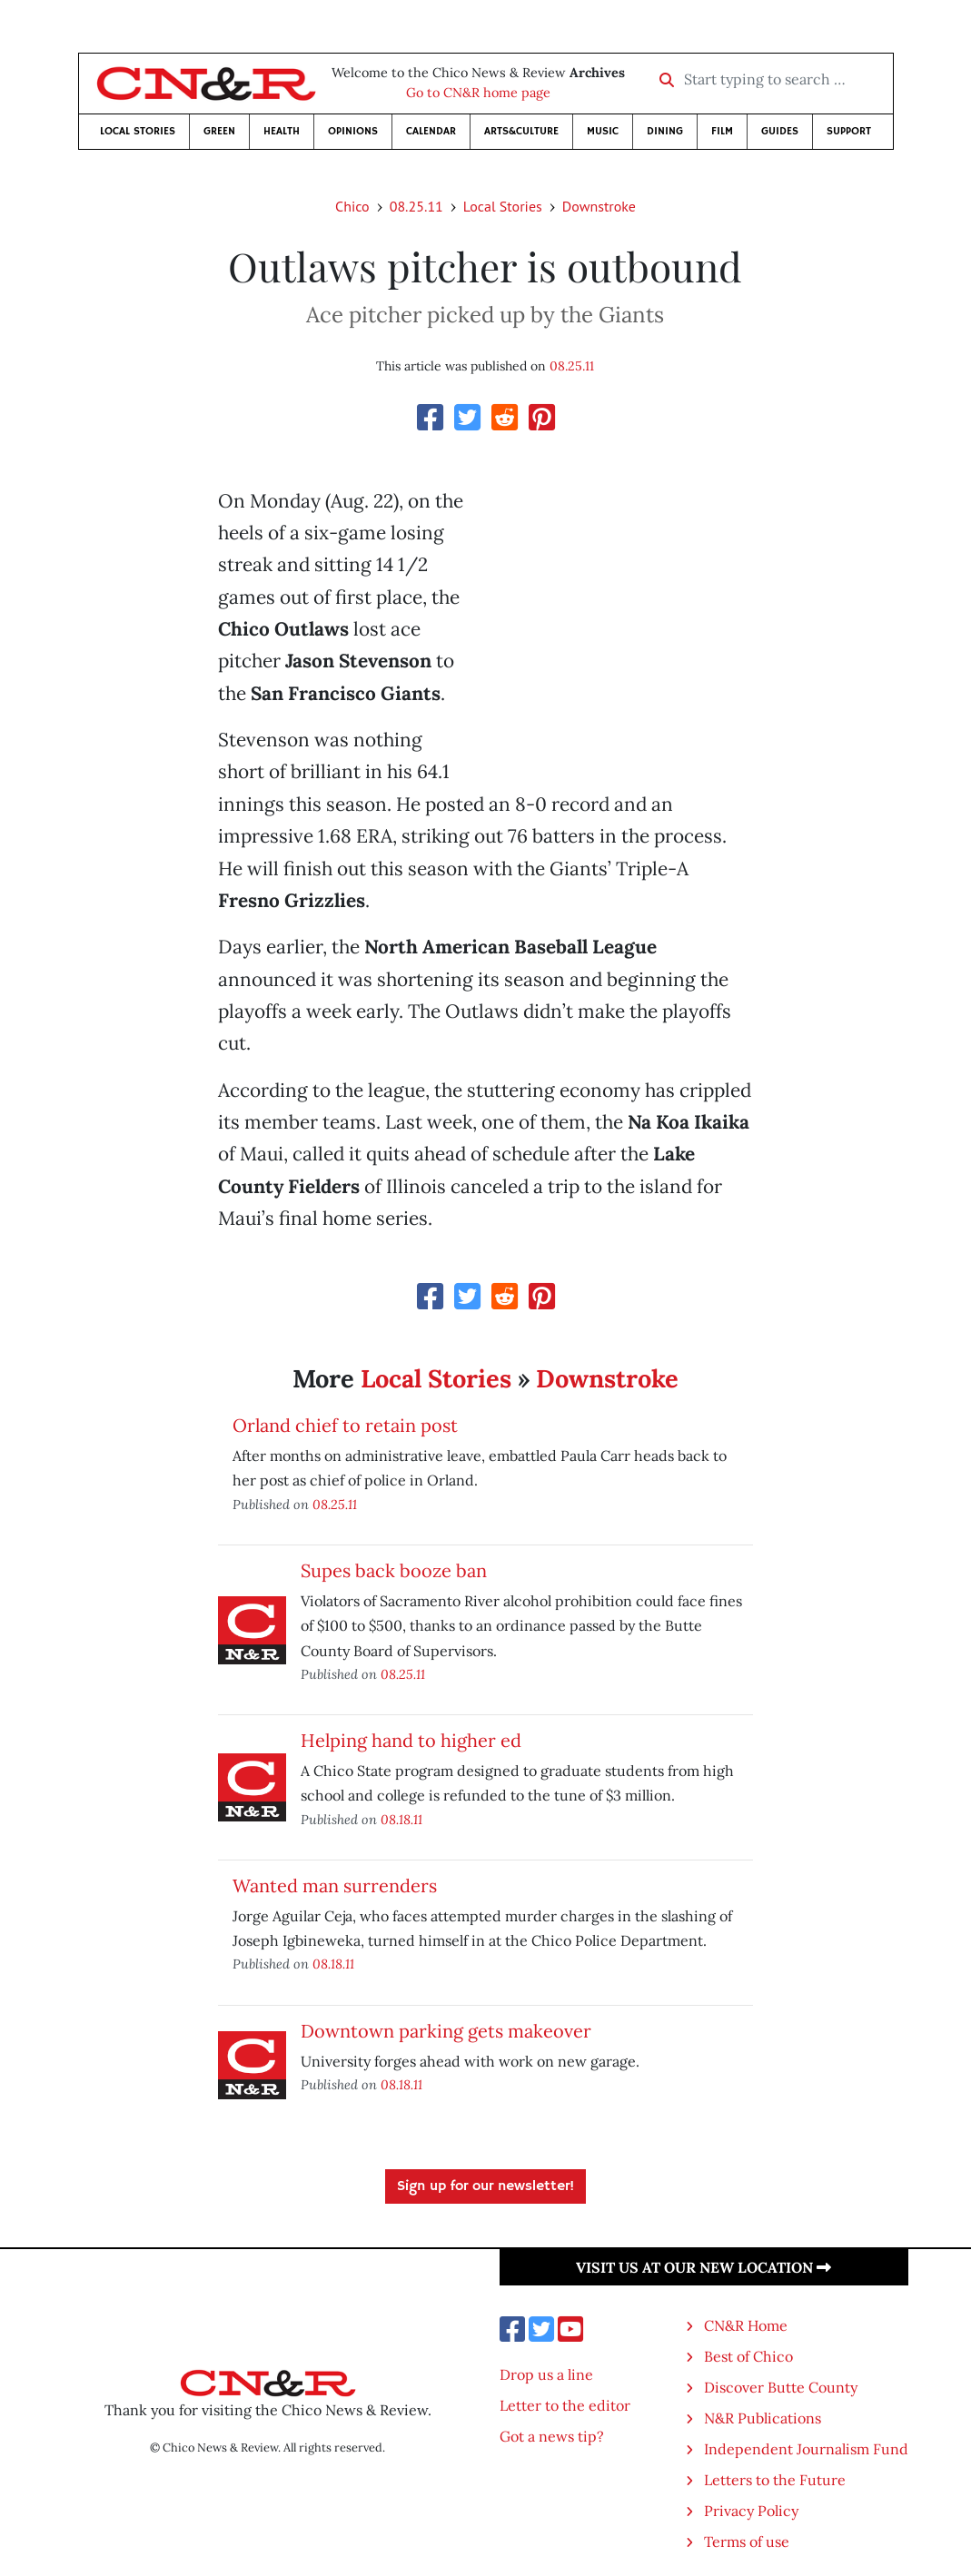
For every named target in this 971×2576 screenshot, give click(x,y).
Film (722, 131)
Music (603, 131)
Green (219, 131)
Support (849, 131)
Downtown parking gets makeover (446, 2030)
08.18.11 (401, 1819)
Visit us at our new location (703, 2267)
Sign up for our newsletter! (485, 2186)
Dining (665, 131)
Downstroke (599, 206)
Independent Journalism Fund (806, 2449)
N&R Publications (762, 2418)
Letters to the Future (775, 2480)
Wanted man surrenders (335, 1885)
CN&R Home (746, 2325)
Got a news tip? (552, 2436)
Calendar (431, 131)
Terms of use (746, 2541)
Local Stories (137, 131)
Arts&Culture (521, 131)
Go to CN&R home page (478, 92)
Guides (779, 131)
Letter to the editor (565, 2405)
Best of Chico (748, 2356)
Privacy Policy (751, 2511)
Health (281, 131)
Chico (352, 206)
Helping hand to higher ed (411, 1740)
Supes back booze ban (394, 1570)
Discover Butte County (780, 2387)
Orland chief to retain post (345, 1425)
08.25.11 (416, 206)
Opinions (353, 131)
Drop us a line (546, 2374)
